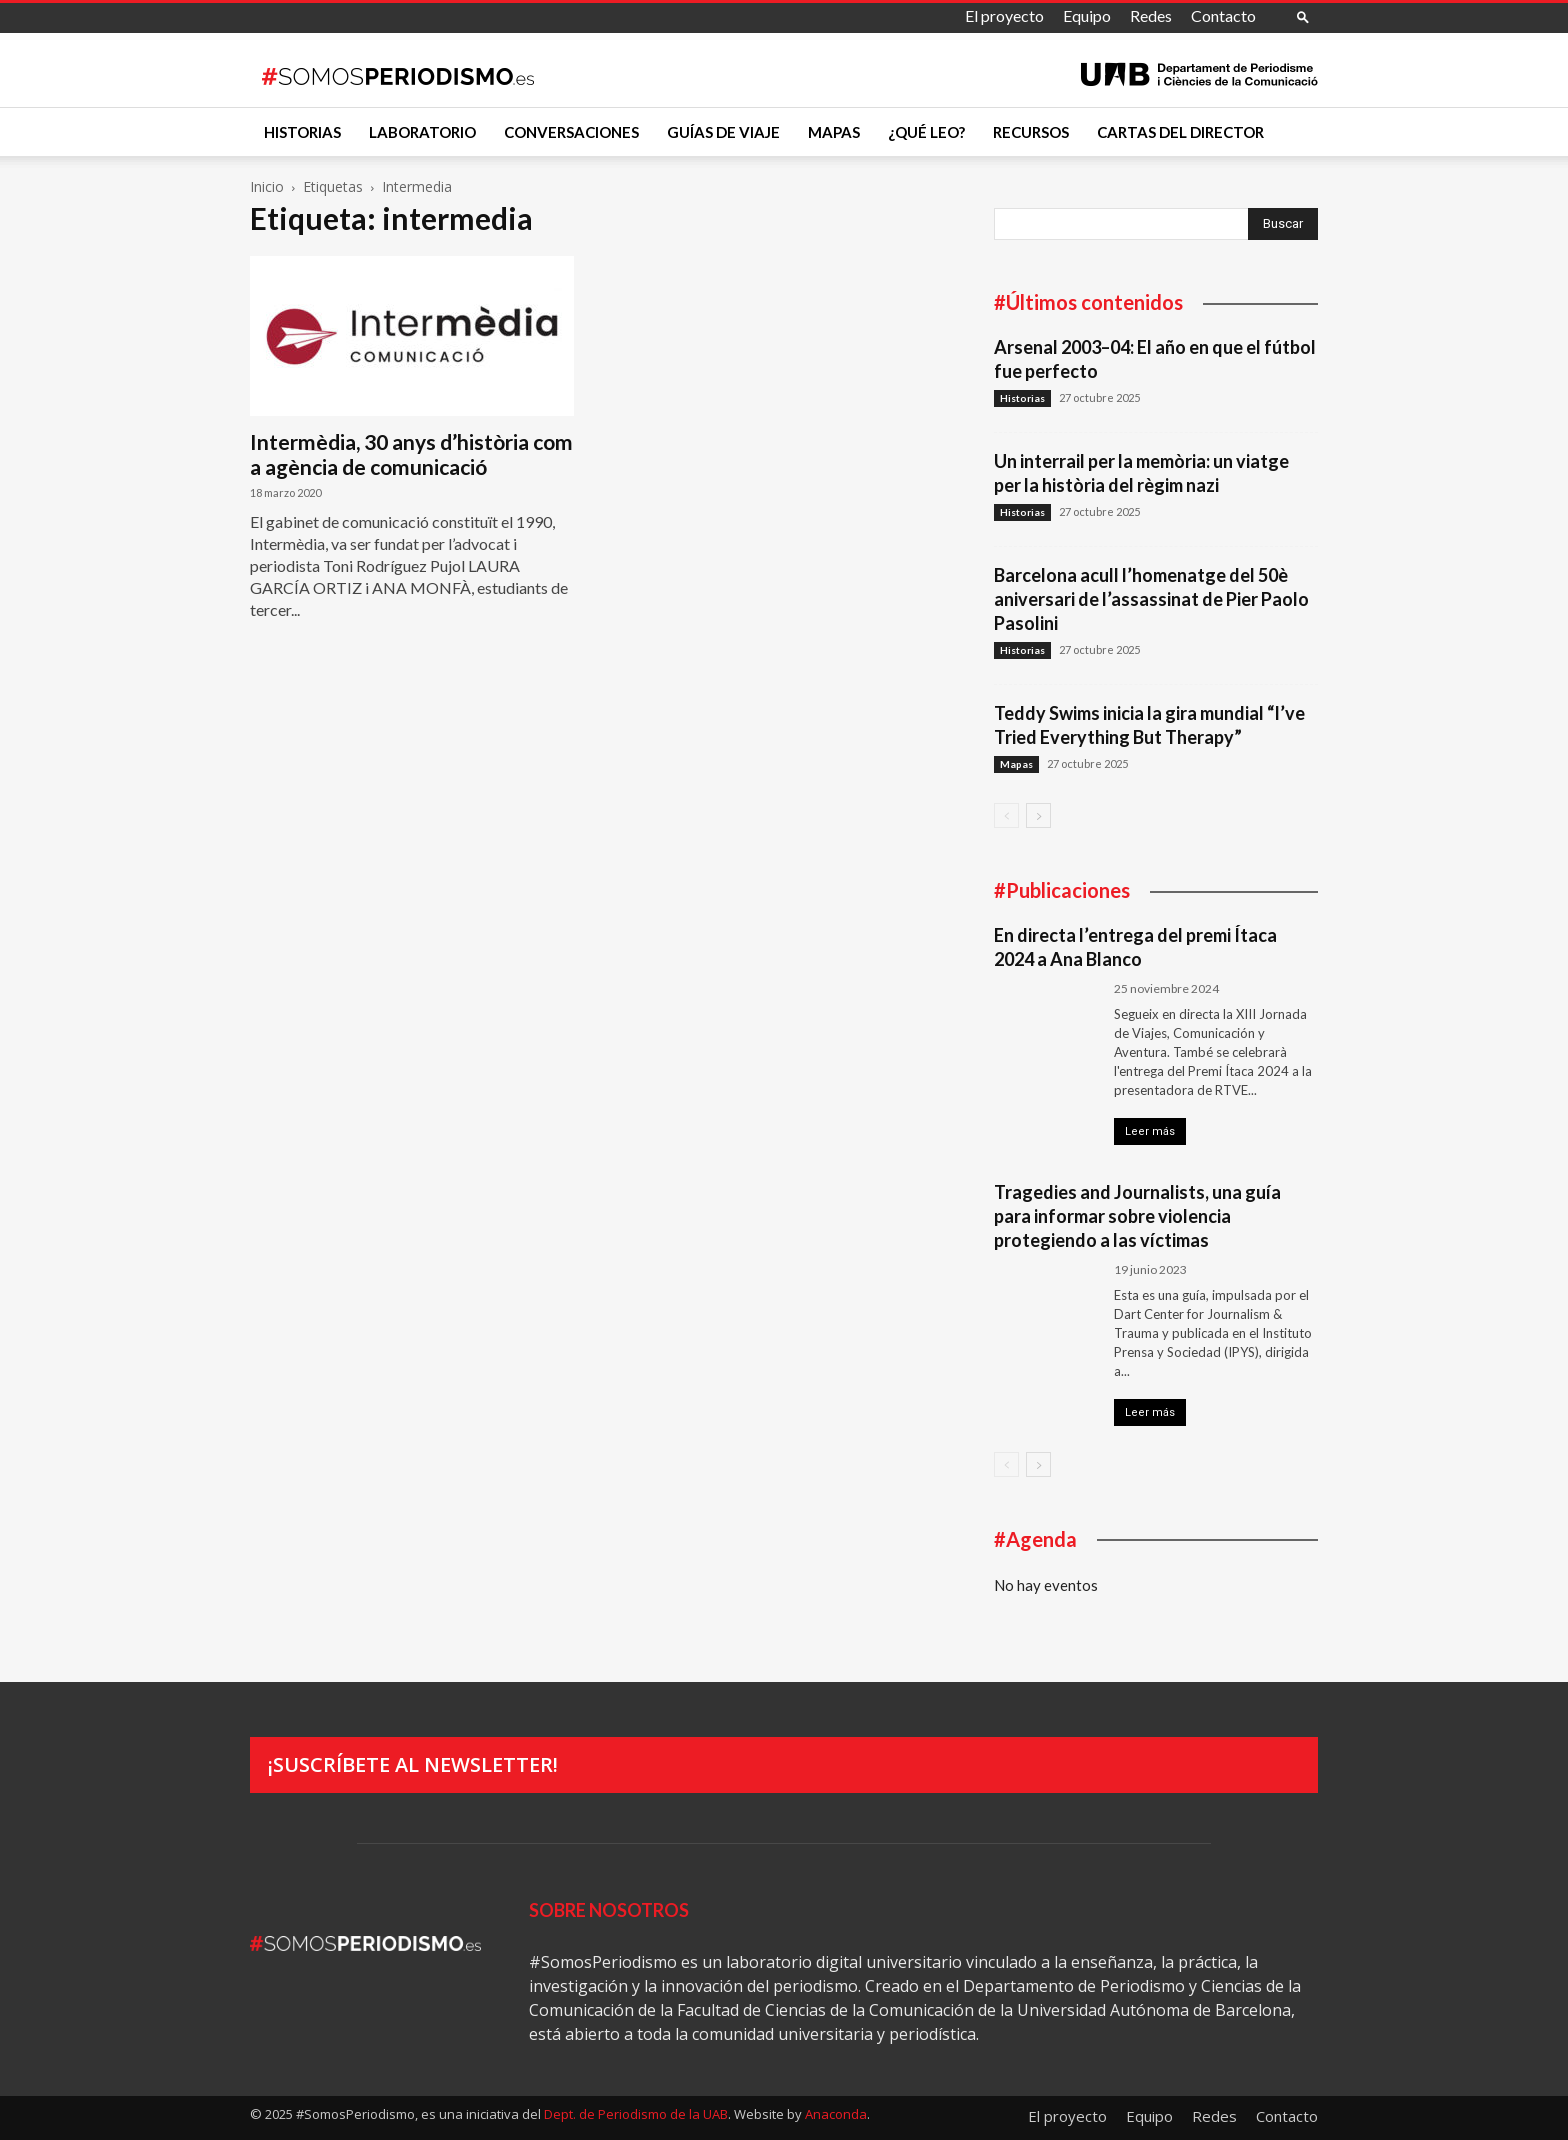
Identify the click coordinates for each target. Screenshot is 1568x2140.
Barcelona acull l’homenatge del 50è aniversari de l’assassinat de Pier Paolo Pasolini (1151, 599)
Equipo (1087, 15)
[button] (1303, 16)
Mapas (834, 132)
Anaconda (836, 2114)
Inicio (267, 186)
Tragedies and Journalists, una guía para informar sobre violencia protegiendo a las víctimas (1137, 1216)
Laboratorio (422, 132)
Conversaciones (571, 132)
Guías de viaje (723, 132)
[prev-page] (1006, 815)
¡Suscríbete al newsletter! (413, 1764)
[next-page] (1038, 815)
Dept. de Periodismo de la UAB (636, 2114)
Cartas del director (1180, 132)
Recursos (1031, 132)
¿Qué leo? (926, 132)
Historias (302, 132)
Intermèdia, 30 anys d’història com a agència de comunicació (411, 454)
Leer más (1150, 1131)
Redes (1151, 15)
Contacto (1223, 15)
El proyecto (1004, 15)
